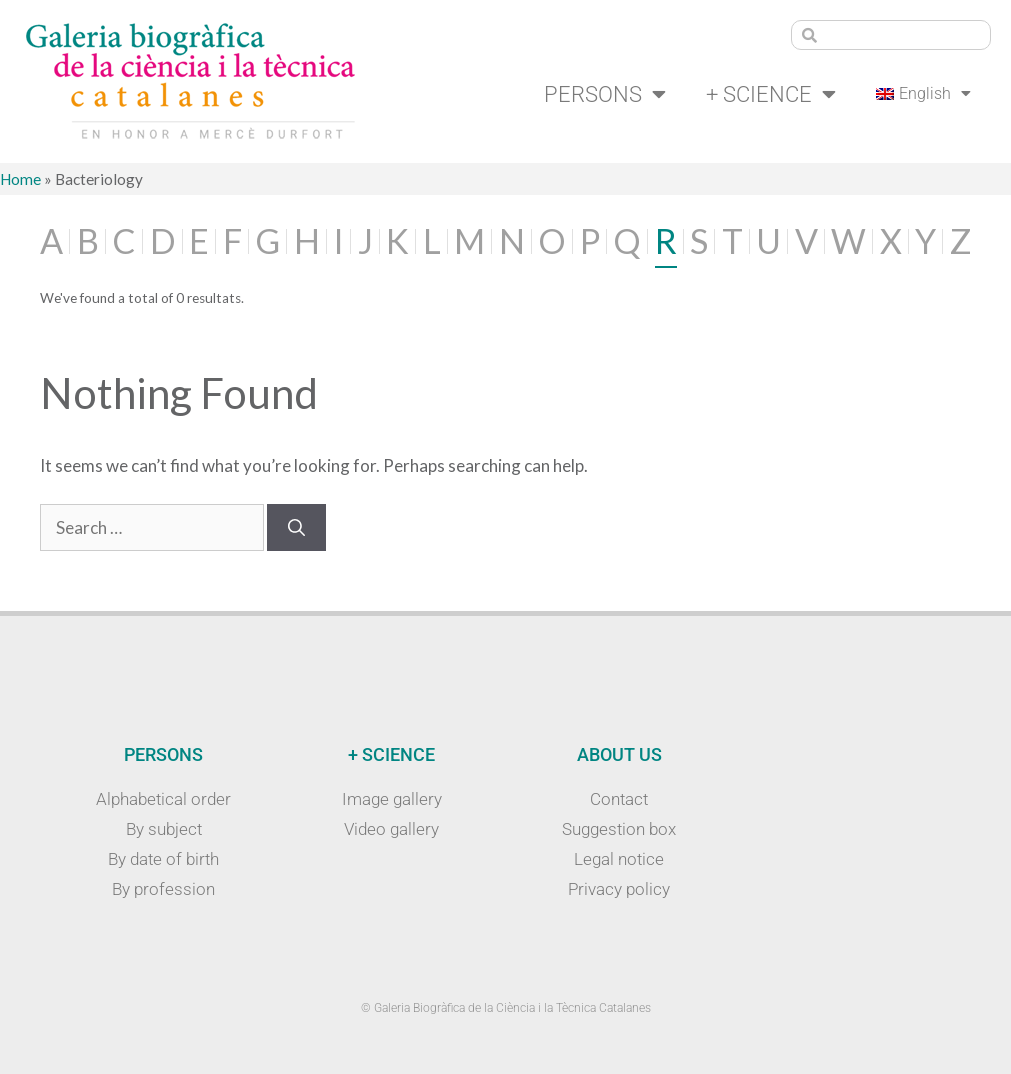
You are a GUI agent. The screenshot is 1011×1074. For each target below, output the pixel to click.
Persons (605, 94)
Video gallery (391, 829)
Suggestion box (619, 829)
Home (20, 179)
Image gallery (392, 799)
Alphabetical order (163, 799)
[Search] (296, 528)
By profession (163, 889)
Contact (619, 799)
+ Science (771, 94)
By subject (164, 829)
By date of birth (163, 859)
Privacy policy (619, 889)
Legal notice (619, 859)
